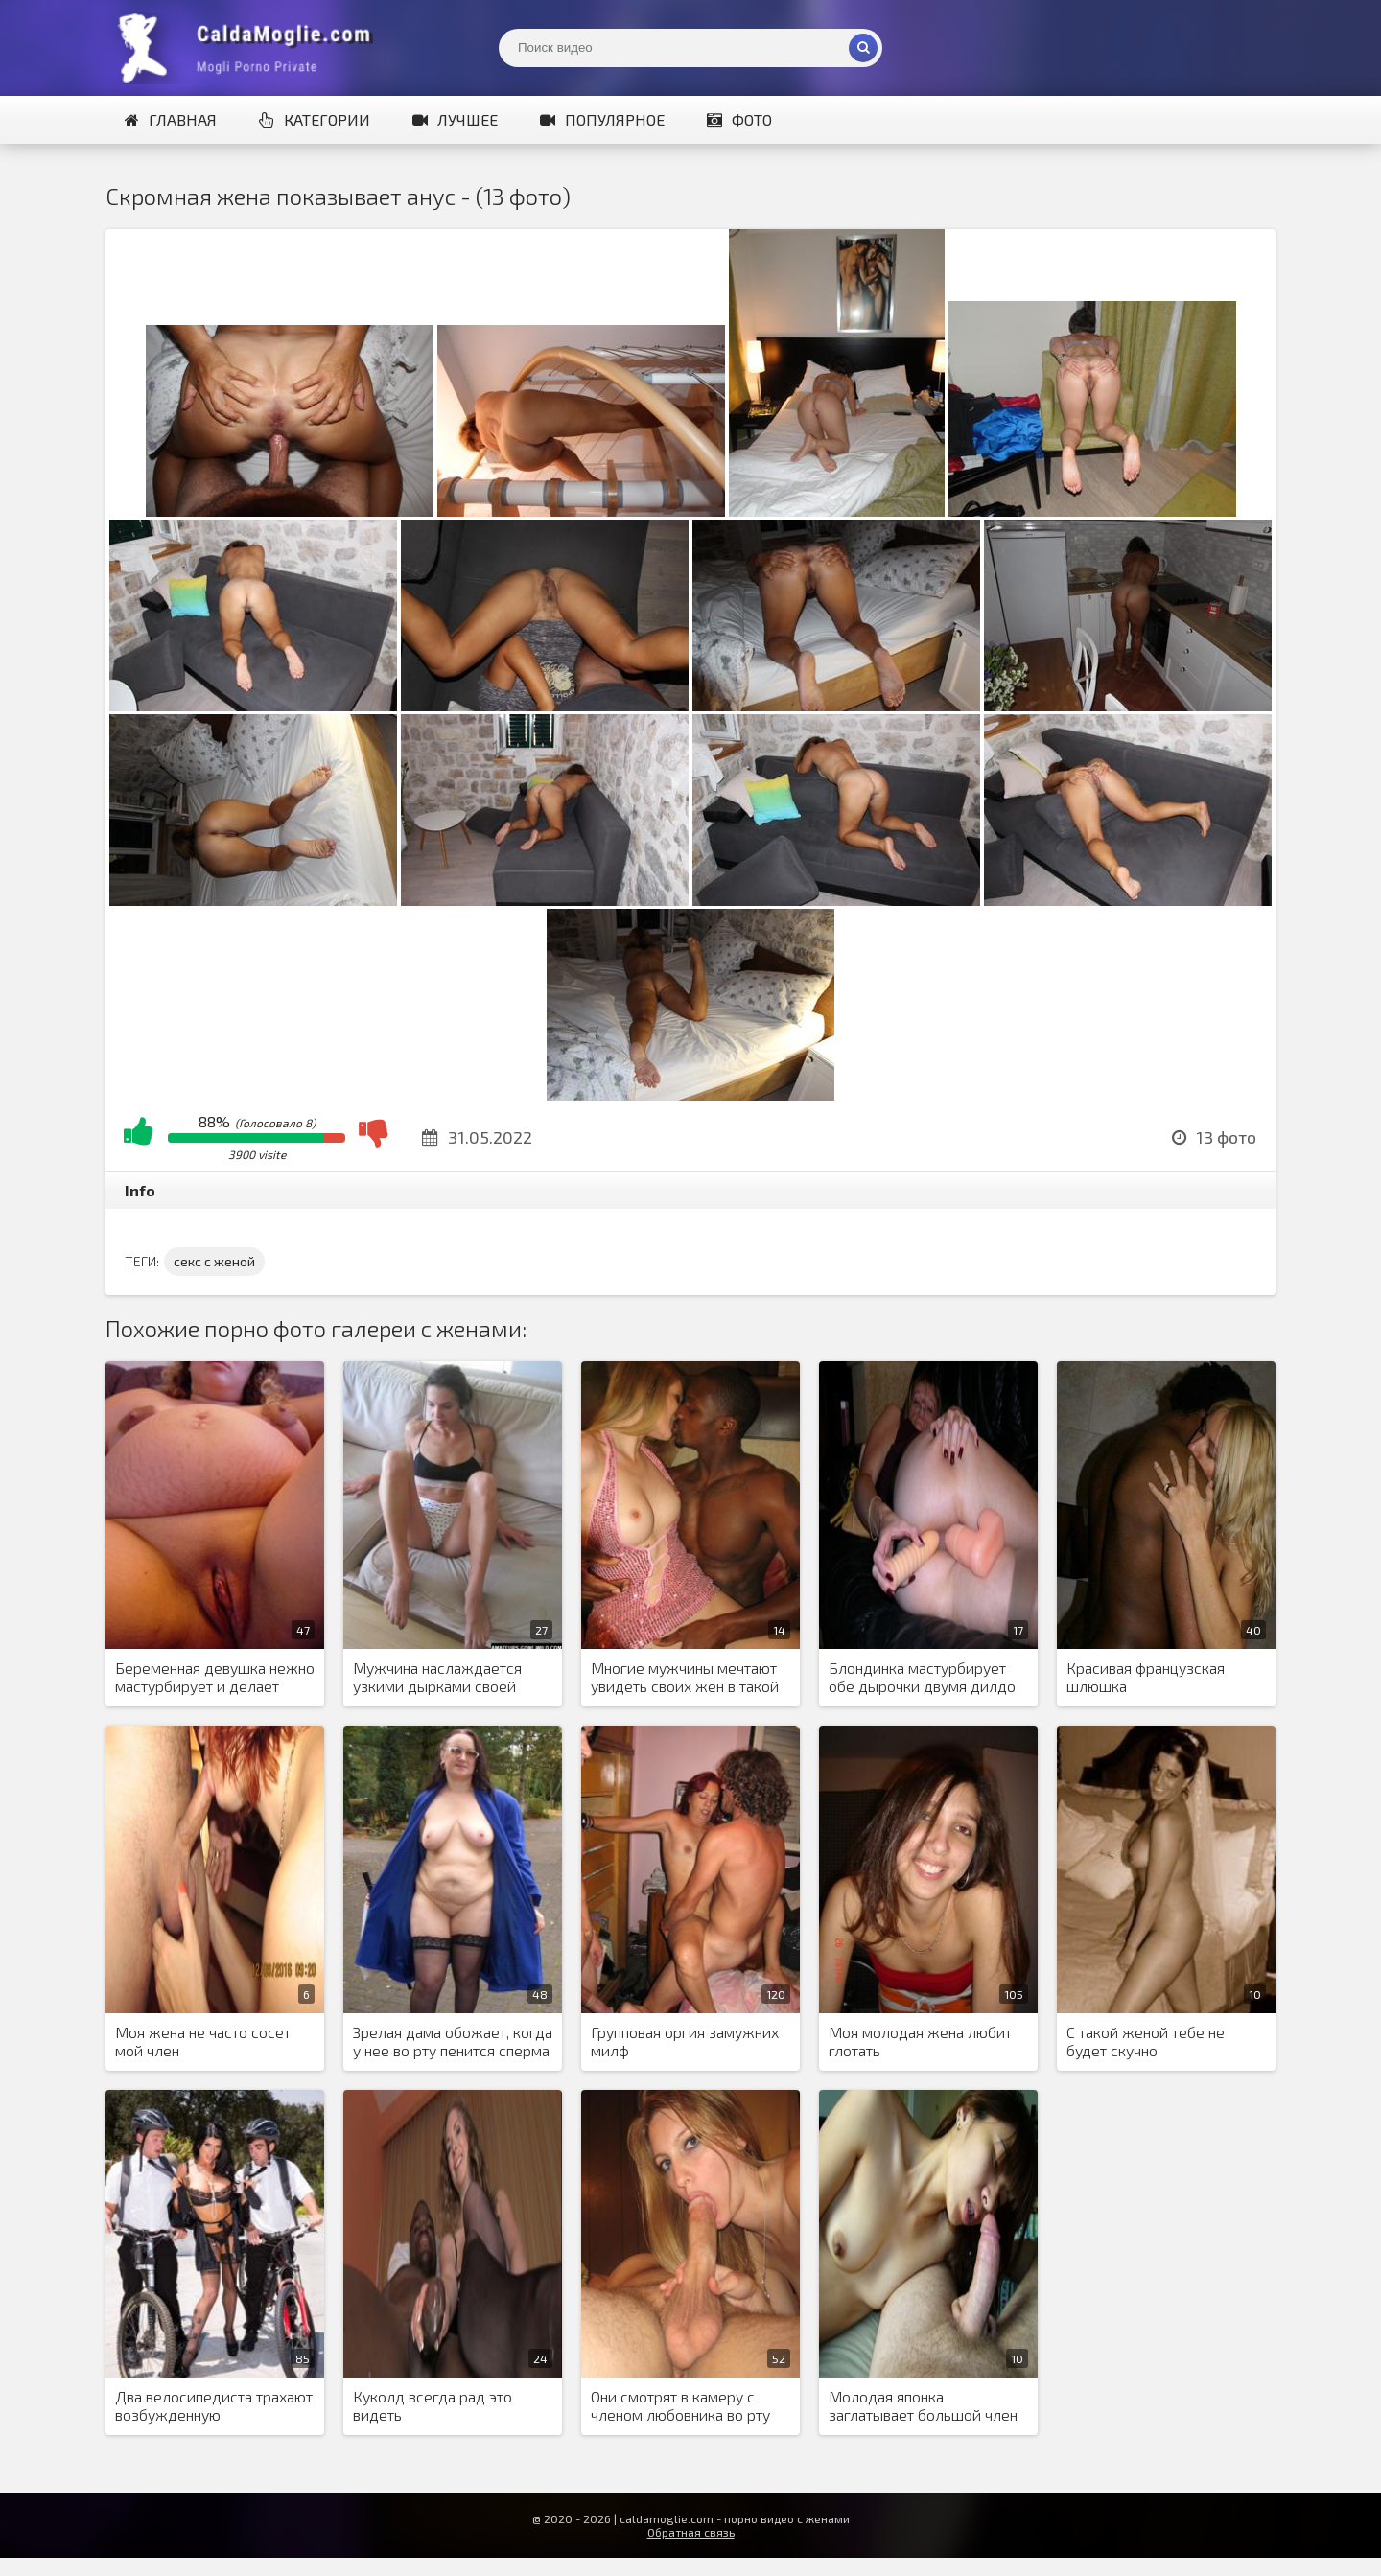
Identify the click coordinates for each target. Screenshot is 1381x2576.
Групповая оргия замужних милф (685, 2041)
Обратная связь (691, 2532)
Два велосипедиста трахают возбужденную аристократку (214, 2406)
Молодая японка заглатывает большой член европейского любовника (923, 2406)
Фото (739, 119)
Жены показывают (249, 48)
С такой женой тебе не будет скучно (1145, 2041)
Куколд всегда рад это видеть (432, 2405)
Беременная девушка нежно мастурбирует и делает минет (215, 1678)
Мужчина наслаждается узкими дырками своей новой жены (437, 1678)
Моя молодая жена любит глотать (920, 2041)
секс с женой (214, 1261)
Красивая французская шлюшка (1145, 1677)
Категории (314, 119)
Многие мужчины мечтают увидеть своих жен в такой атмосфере (685, 1678)
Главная (171, 119)
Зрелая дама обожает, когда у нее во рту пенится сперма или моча (452, 2042)
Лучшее (455, 119)
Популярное (602, 119)
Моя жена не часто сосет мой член (203, 2041)
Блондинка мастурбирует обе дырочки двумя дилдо (922, 1677)
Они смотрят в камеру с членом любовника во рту (680, 2405)
